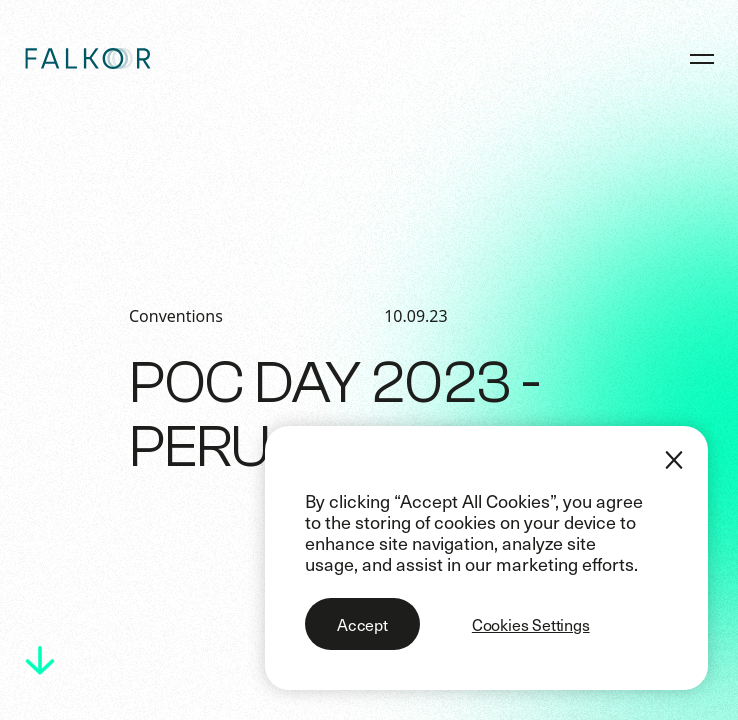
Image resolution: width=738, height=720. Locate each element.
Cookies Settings (531, 624)
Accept (362, 624)
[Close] (674, 460)
